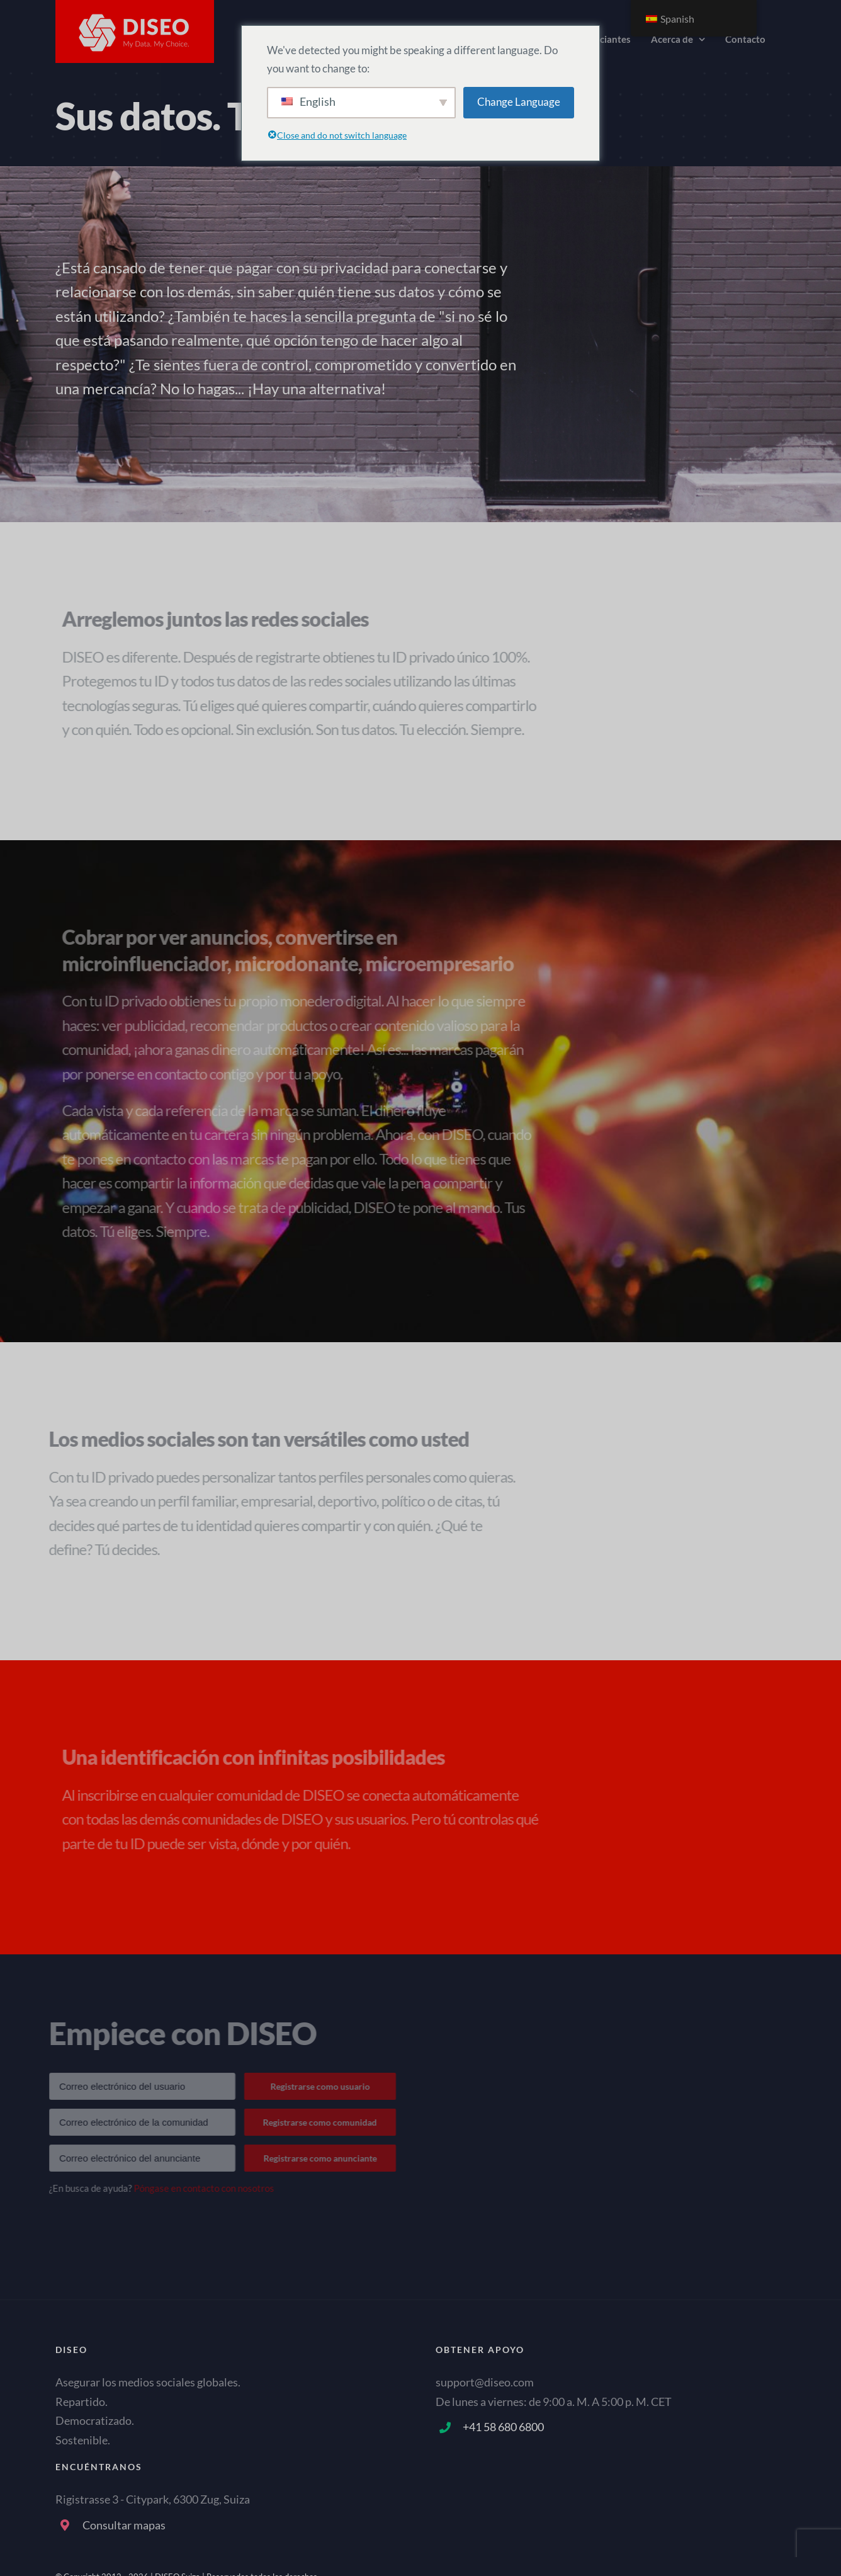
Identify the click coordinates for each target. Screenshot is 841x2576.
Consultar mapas (124, 2525)
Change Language (518, 101)
